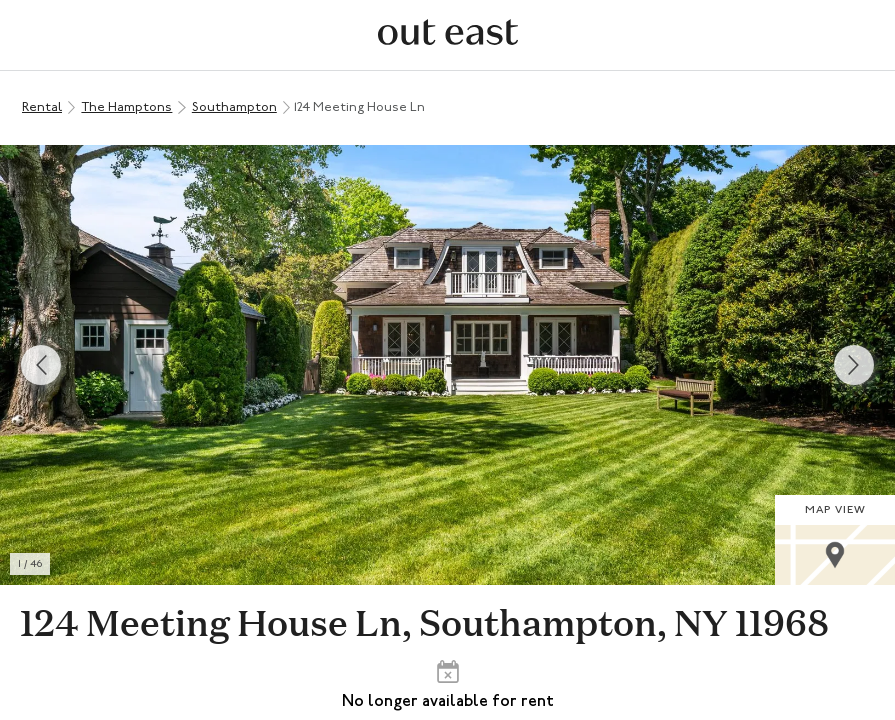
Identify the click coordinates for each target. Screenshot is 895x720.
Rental (42, 107)
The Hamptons (126, 107)
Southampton (234, 107)
